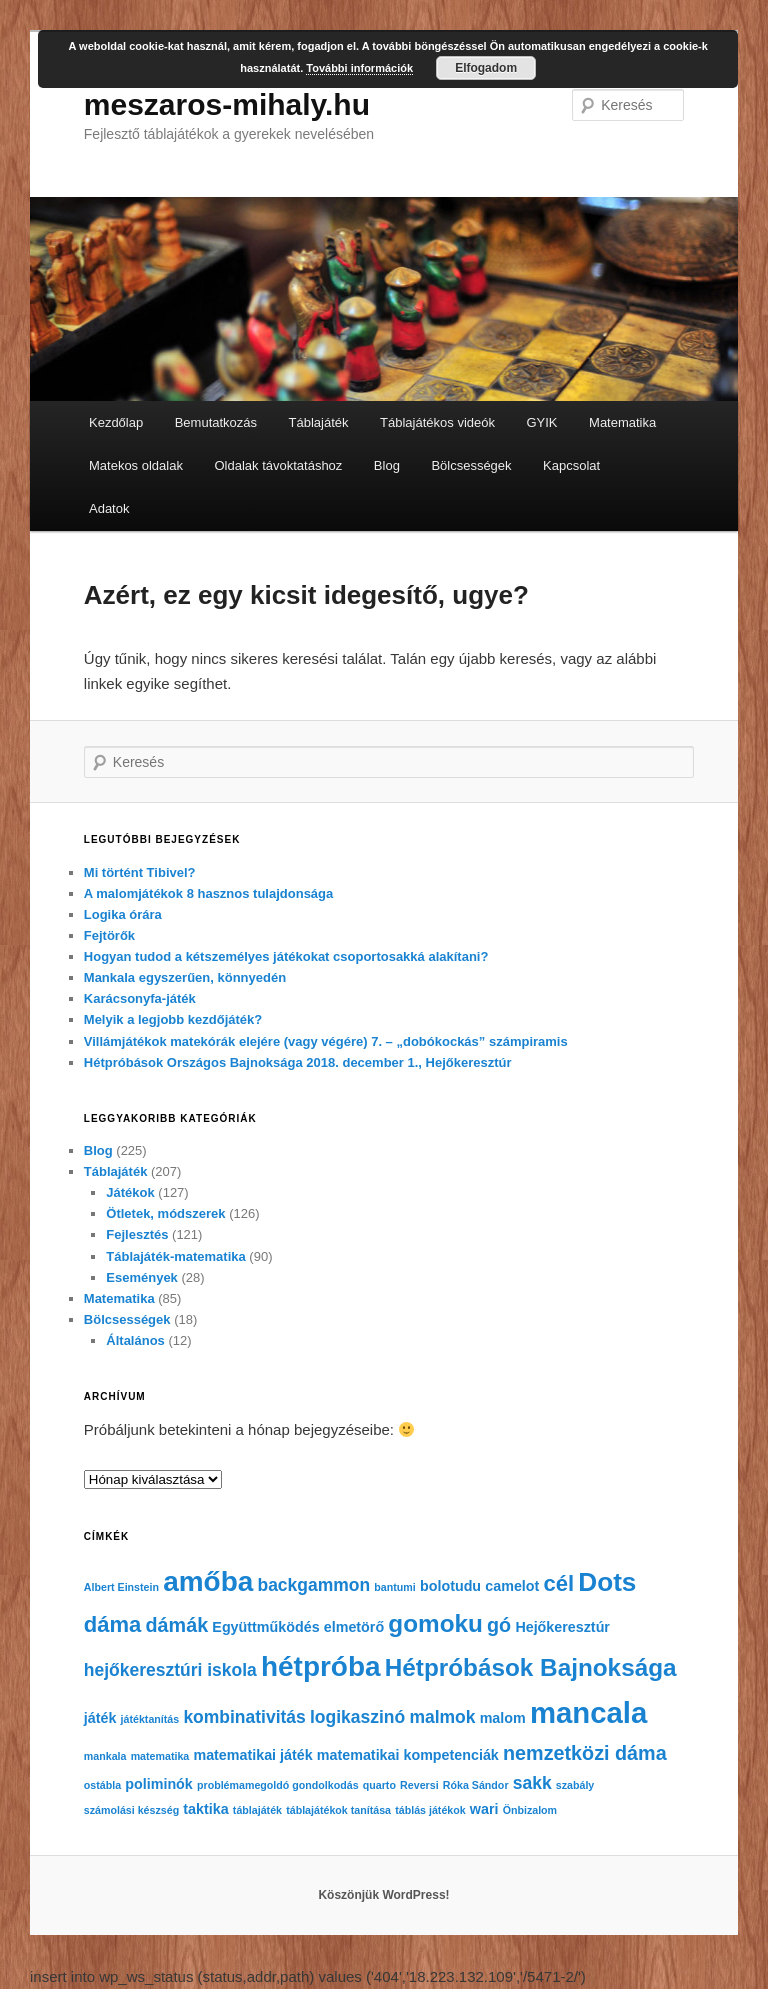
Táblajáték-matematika (175, 1256)
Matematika (622, 422)
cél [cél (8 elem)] (559, 1583)
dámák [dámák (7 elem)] (177, 1625)
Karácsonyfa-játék (140, 998)
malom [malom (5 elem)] (503, 1718)
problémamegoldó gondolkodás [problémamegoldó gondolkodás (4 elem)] (278, 1785)
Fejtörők (109, 935)
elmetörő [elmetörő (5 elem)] (354, 1627)
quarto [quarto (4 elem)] (379, 1785)
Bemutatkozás (216, 422)
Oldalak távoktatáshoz (278, 465)
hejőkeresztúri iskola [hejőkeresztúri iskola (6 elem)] (170, 1670)
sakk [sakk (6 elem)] (532, 1783)
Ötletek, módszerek (165, 1213)
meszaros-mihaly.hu (227, 104)
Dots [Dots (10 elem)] (607, 1582)
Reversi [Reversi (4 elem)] (419, 1785)
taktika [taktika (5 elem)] (205, 1809)
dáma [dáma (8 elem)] (113, 1624)
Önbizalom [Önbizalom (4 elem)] (530, 1810)
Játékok (130, 1192)
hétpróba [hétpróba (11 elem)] (321, 1666)
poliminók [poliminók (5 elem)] (159, 1784)
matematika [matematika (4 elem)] (160, 1756)
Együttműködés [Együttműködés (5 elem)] (265, 1627)
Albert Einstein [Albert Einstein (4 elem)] (121, 1587)
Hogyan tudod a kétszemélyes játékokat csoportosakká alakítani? (286, 956)
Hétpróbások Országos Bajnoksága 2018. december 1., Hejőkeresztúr (298, 1062)
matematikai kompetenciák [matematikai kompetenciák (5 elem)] (408, 1755)
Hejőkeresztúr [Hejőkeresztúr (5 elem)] (562, 1627)
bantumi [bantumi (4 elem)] (394, 1587)
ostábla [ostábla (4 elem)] (102, 1785)
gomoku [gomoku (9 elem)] (435, 1623)
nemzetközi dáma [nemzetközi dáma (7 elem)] (585, 1753)
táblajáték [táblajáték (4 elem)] (257, 1810)
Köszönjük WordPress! (383, 1895)
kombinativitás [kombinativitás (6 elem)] (244, 1717)
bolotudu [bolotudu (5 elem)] (450, 1586)
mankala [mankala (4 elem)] (105, 1756)
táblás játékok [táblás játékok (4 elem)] (430, 1810)
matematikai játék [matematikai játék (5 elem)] (252, 1755)
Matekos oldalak (136, 465)
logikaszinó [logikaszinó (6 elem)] (357, 1717)
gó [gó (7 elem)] (499, 1625)
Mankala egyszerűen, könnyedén (185, 977)
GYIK (541, 422)
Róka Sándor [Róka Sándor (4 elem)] (476, 1785)
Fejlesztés (137, 1234)
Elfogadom (486, 68)
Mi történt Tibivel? (140, 872)
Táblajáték (319, 422)
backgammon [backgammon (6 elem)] (313, 1585)
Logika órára (123, 914)
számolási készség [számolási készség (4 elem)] (131, 1810)
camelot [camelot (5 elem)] (512, 1586)
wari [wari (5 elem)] (484, 1809)
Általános (135, 1340)
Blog (387, 465)
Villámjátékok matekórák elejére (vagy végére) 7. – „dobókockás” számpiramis (326, 1041)
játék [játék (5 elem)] (100, 1718)
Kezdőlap (116, 422)
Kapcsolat (571, 465)
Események (142, 1277)
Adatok (109, 508)
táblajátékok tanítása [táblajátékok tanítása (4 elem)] (338, 1810)
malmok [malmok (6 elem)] (442, 1717)
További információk (359, 68)
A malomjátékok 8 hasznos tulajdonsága (208, 893)
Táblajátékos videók (437, 422)
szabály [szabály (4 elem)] (575, 1785)
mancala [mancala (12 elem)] (588, 1712)
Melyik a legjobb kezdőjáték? (173, 1019)
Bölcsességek (471, 465)
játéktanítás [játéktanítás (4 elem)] (150, 1719)
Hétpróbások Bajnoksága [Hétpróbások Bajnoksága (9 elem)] (531, 1667)
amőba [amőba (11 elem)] (208, 1581)
